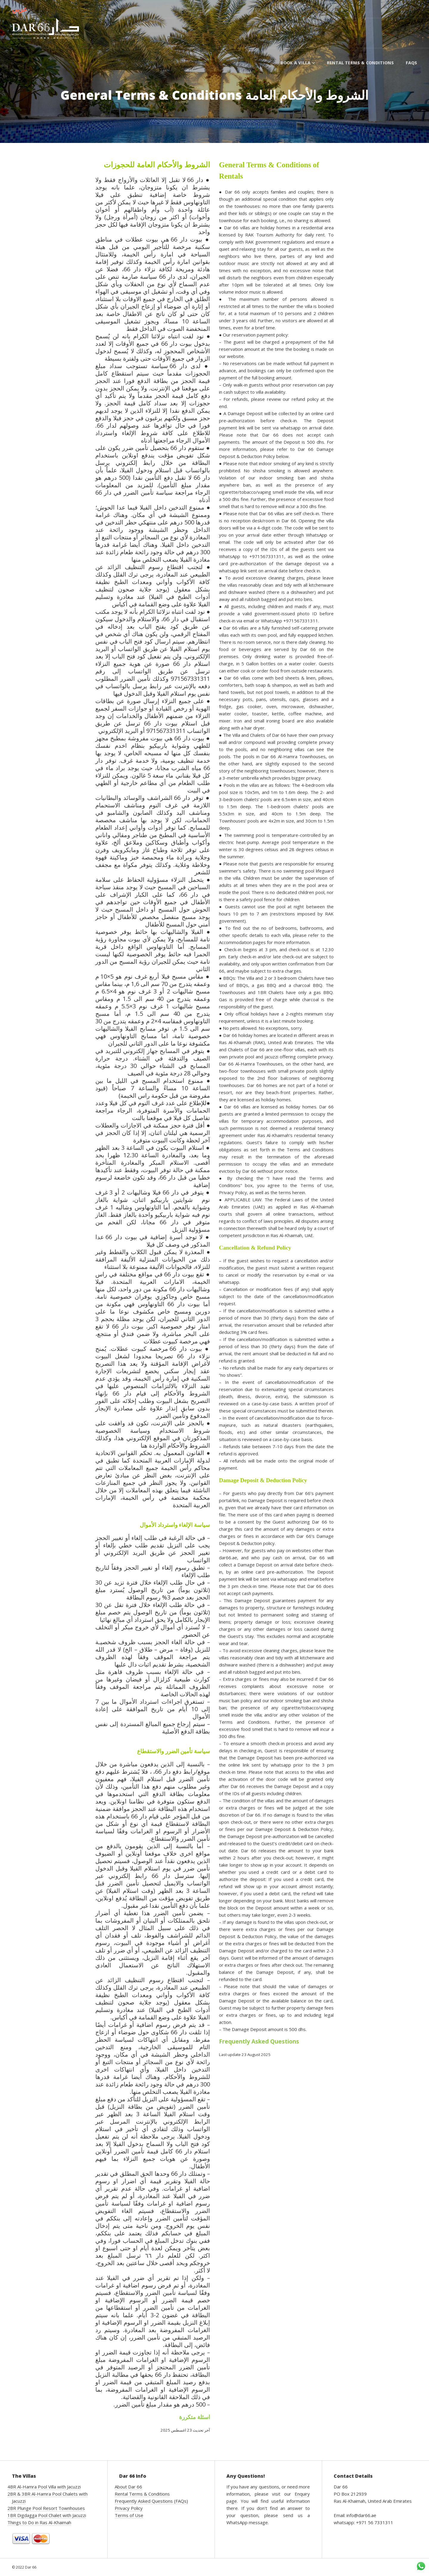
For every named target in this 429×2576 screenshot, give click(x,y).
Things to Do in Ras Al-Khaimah (39, 2522)
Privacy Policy (129, 2508)
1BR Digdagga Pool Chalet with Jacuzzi (46, 2515)
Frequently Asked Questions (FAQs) (151, 2501)
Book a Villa (297, 63)
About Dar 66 (128, 2487)
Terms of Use (129, 2515)
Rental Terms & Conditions (360, 63)
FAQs (411, 63)
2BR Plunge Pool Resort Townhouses (46, 2508)
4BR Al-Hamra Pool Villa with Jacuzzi (44, 2487)
